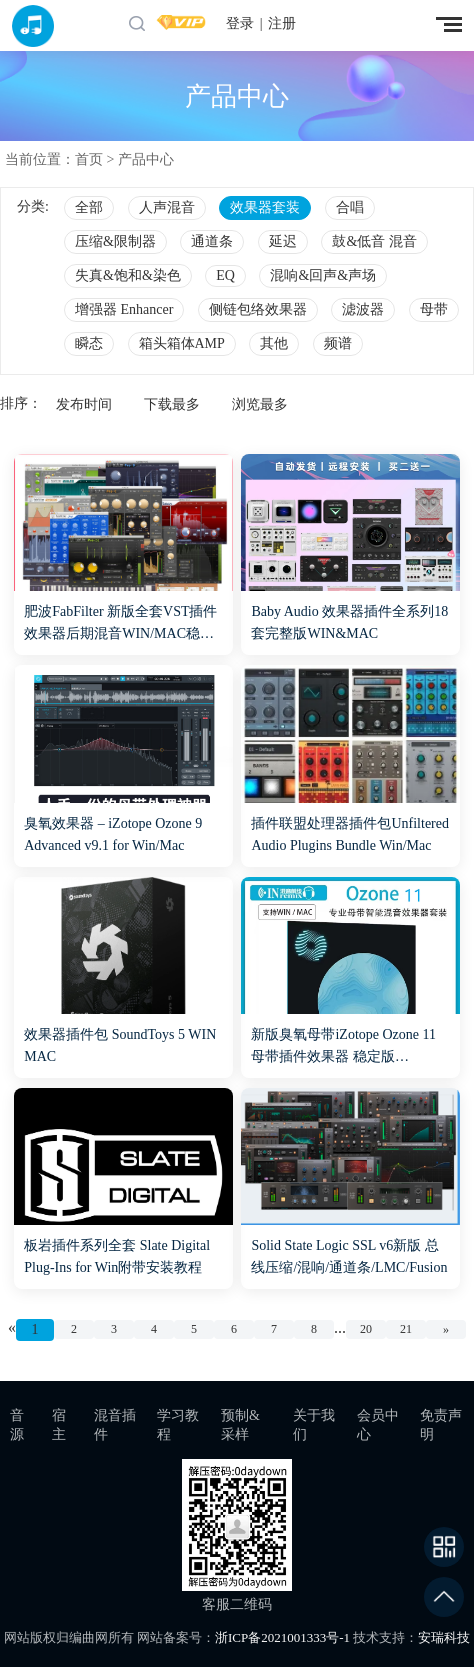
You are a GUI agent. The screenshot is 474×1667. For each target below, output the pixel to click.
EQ (225, 275)
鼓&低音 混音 (374, 241)
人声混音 (167, 207)
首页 (89, 159)
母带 (434, 309)
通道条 (212, 241)
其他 (274, 343)
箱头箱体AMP (182, 343)
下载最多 (172, 404)
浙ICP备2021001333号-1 (282, 1637)
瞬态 (89, 343)
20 (366, 1329)
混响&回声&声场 (323, 275)
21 (406, 1329)
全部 (89, 207)
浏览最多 (260, 404)
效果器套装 (265, 207)
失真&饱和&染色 (128, 275)
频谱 (338, 343)
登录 (240, 23)
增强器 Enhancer (124, 309)
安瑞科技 (444, 1637)
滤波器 (363, 309)
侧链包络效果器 (258, 309)
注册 (282, 23)
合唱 (350, 207)
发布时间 (84, 404)
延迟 (283, 241)
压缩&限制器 (115, 241)
